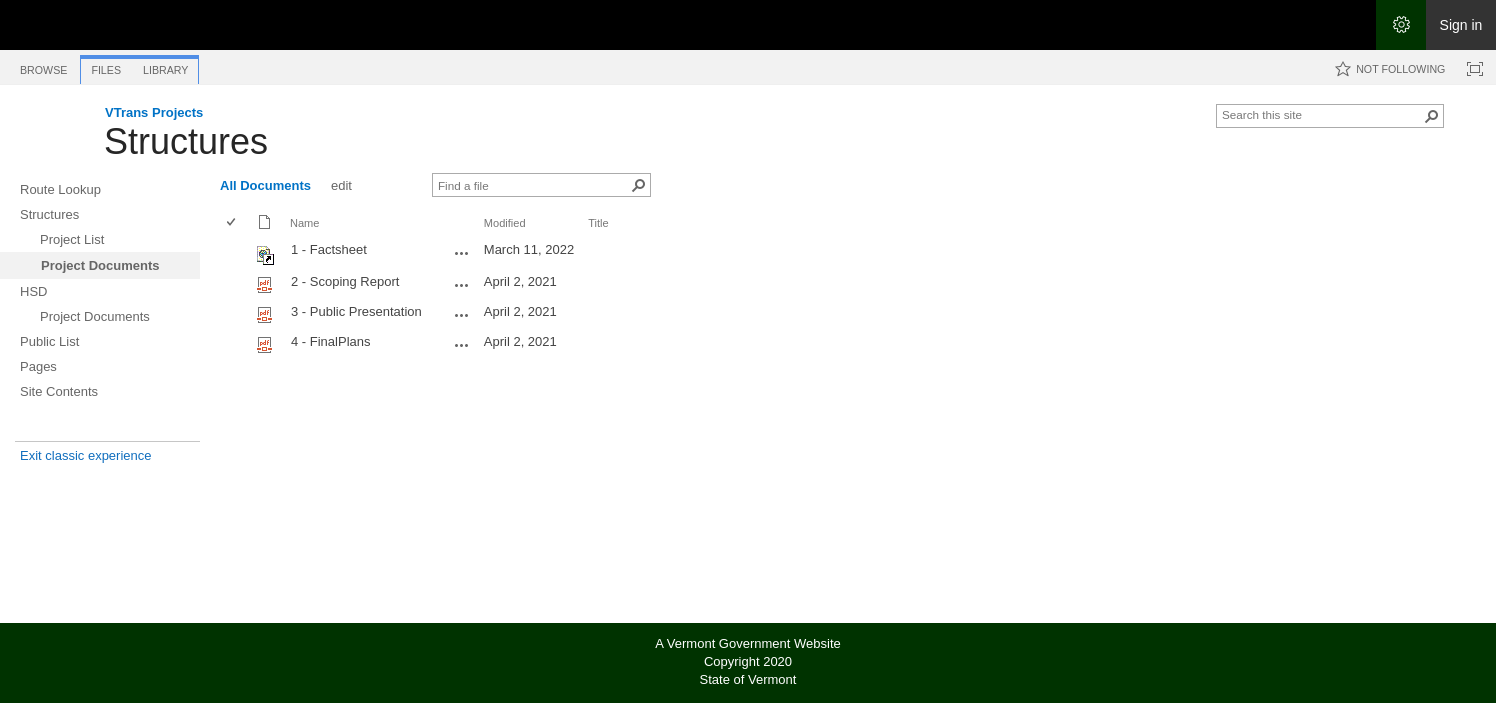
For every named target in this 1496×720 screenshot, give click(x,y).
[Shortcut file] (266, 260)
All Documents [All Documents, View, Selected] (265, 185)
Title (598, 223)
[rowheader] (236, 253)
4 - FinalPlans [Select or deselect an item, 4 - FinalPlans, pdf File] (330, 341)
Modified (505, 223)
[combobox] (1322, 114)
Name (304, 223)
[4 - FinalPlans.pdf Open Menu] (462, 345)
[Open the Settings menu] (1401, 25)
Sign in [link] (1461, 25)
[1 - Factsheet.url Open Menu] (462, 253)
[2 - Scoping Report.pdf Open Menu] (462, 285)
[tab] (43, 66)
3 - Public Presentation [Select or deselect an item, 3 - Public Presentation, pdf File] (356, 311)
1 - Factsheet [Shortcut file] (329, 249)
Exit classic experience (86, 455)
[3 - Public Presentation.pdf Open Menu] (462, 315)
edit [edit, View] (341, 185)
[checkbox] (232, 223)
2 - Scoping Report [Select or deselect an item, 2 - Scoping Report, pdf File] (345, 281)
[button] (1432, 116)
